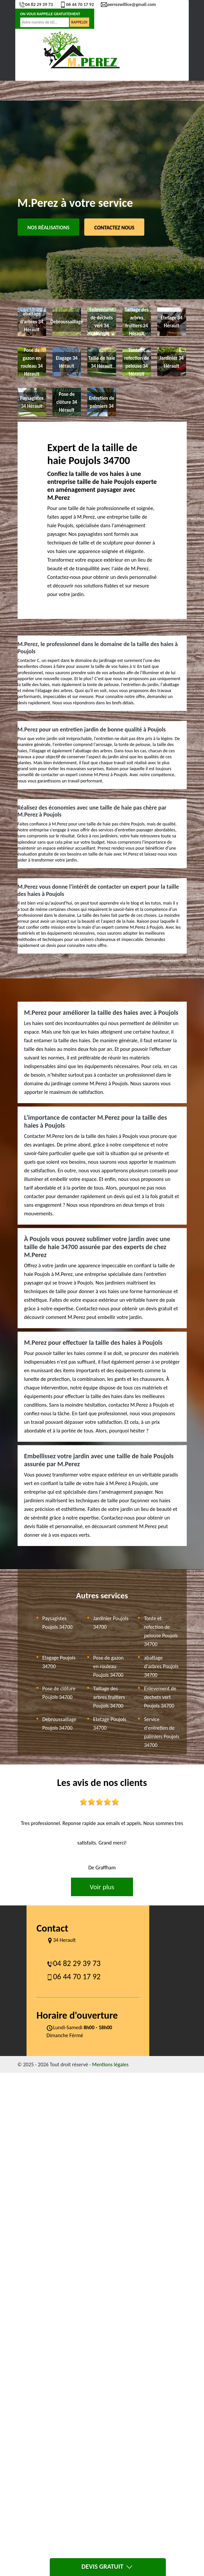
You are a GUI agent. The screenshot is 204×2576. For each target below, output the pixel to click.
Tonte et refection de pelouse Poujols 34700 (161, 1631)
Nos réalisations (49, 227)
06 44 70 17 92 (76, 4)
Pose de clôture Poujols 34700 (59, 1692)
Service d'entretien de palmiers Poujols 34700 (161, 1732)
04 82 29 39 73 (36, 4)
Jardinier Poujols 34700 (110, 1622)
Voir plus (102, 1887)
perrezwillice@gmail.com (128, 4)
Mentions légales (110, 2064)
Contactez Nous (114, 227)
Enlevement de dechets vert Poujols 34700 (160, 1697)
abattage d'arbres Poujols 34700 (161, 1666)
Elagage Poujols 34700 (59, 1662)
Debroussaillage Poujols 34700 (59, 1723)
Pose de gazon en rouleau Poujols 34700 (108, 1666)
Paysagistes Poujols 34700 (57, 1622)
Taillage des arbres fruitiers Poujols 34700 (109, 1697)
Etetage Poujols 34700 (109, 1723)
